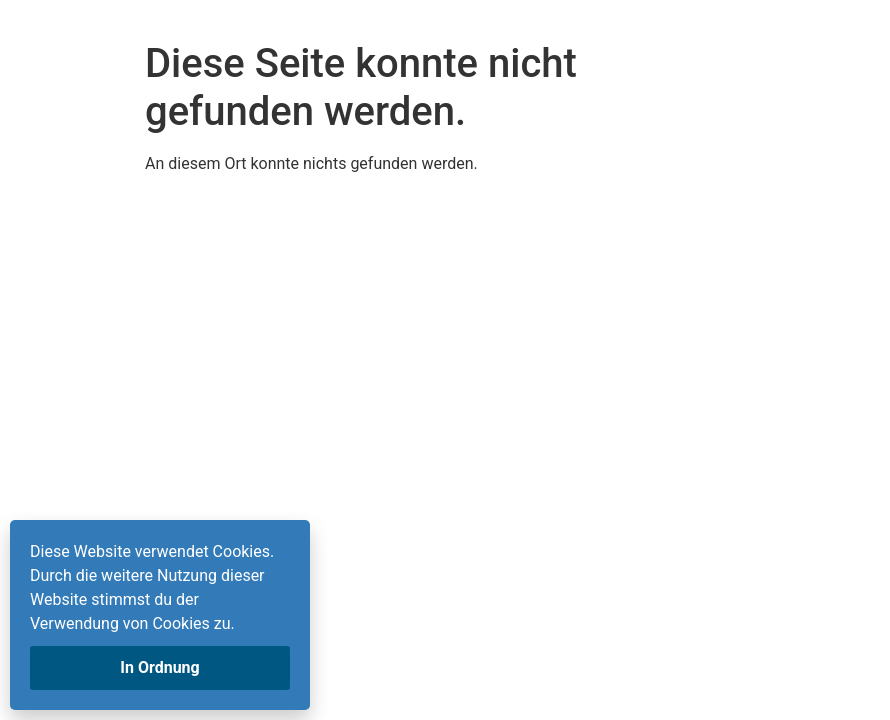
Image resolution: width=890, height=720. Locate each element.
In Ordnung (159, 667)
